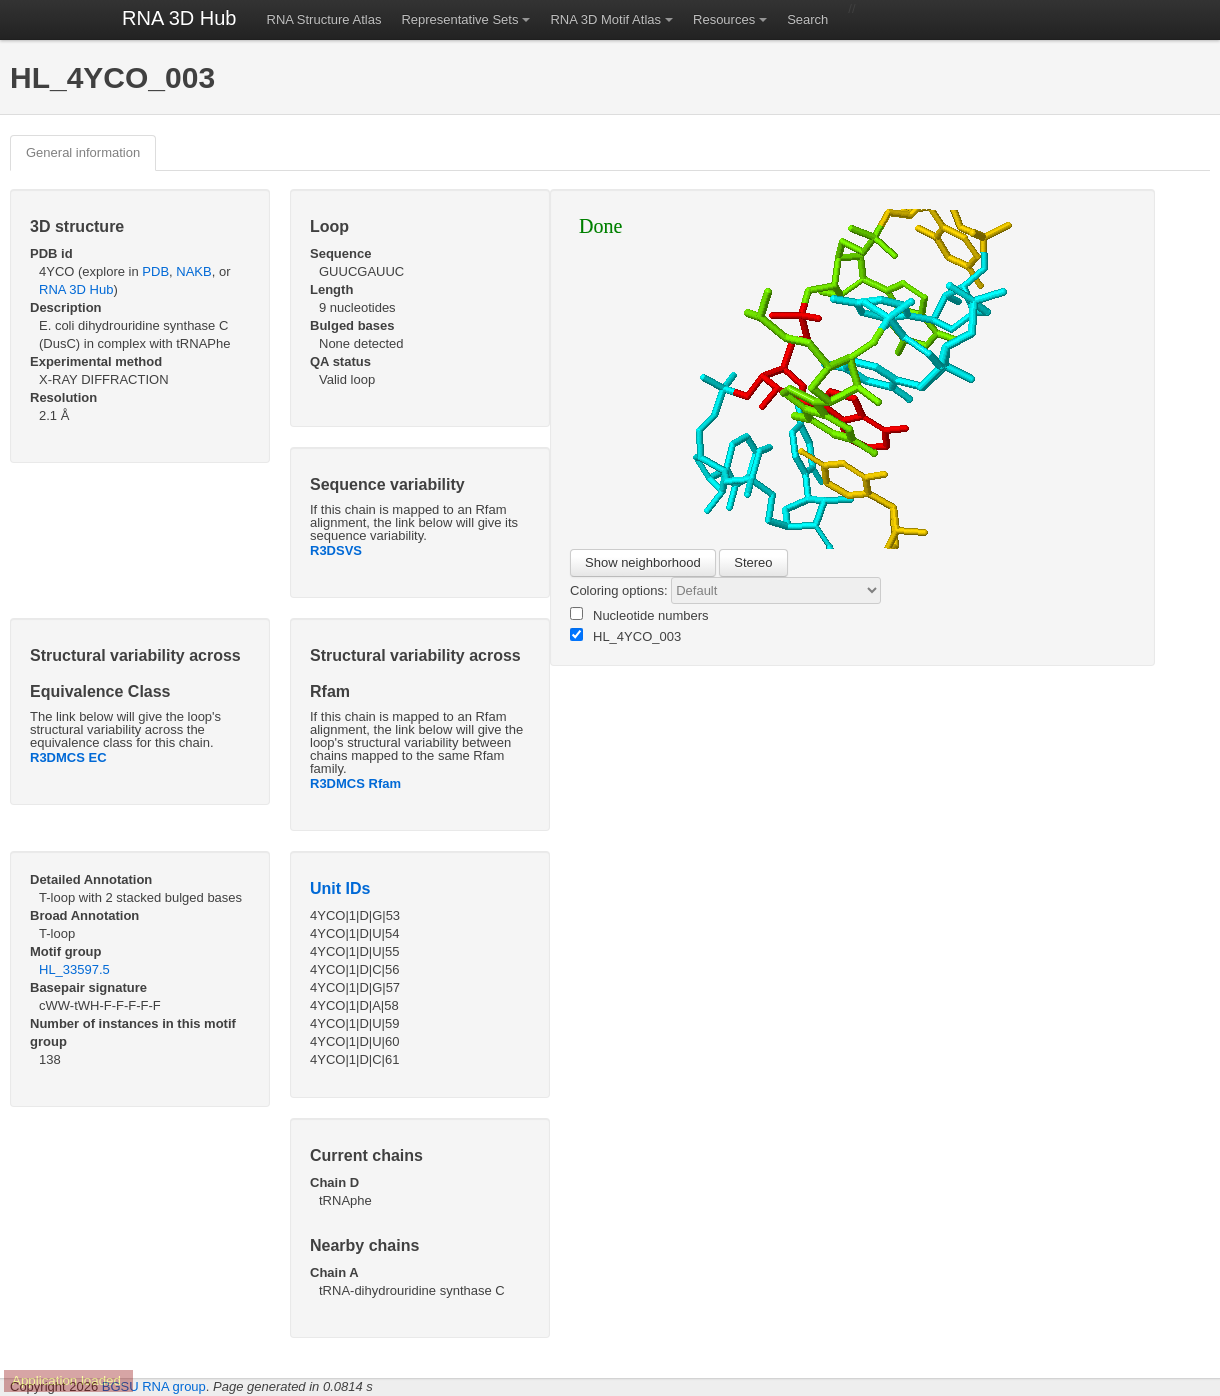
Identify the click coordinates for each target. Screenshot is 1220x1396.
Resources (724, 19)
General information (83, 152)
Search (807, 19)
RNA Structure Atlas (324, 19)
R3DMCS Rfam (355, 783)
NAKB (193, 271)
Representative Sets (459, 19)
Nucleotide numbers (639, 615)
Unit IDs (340, 888)
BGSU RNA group (154, 1386)
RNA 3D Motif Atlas (605, 19)
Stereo (753, 562)
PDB (155, 271)
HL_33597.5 (74, 969)
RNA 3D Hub (179, 18)
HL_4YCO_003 (625, 636)
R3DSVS (336, 550)
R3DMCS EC (68, 757)
